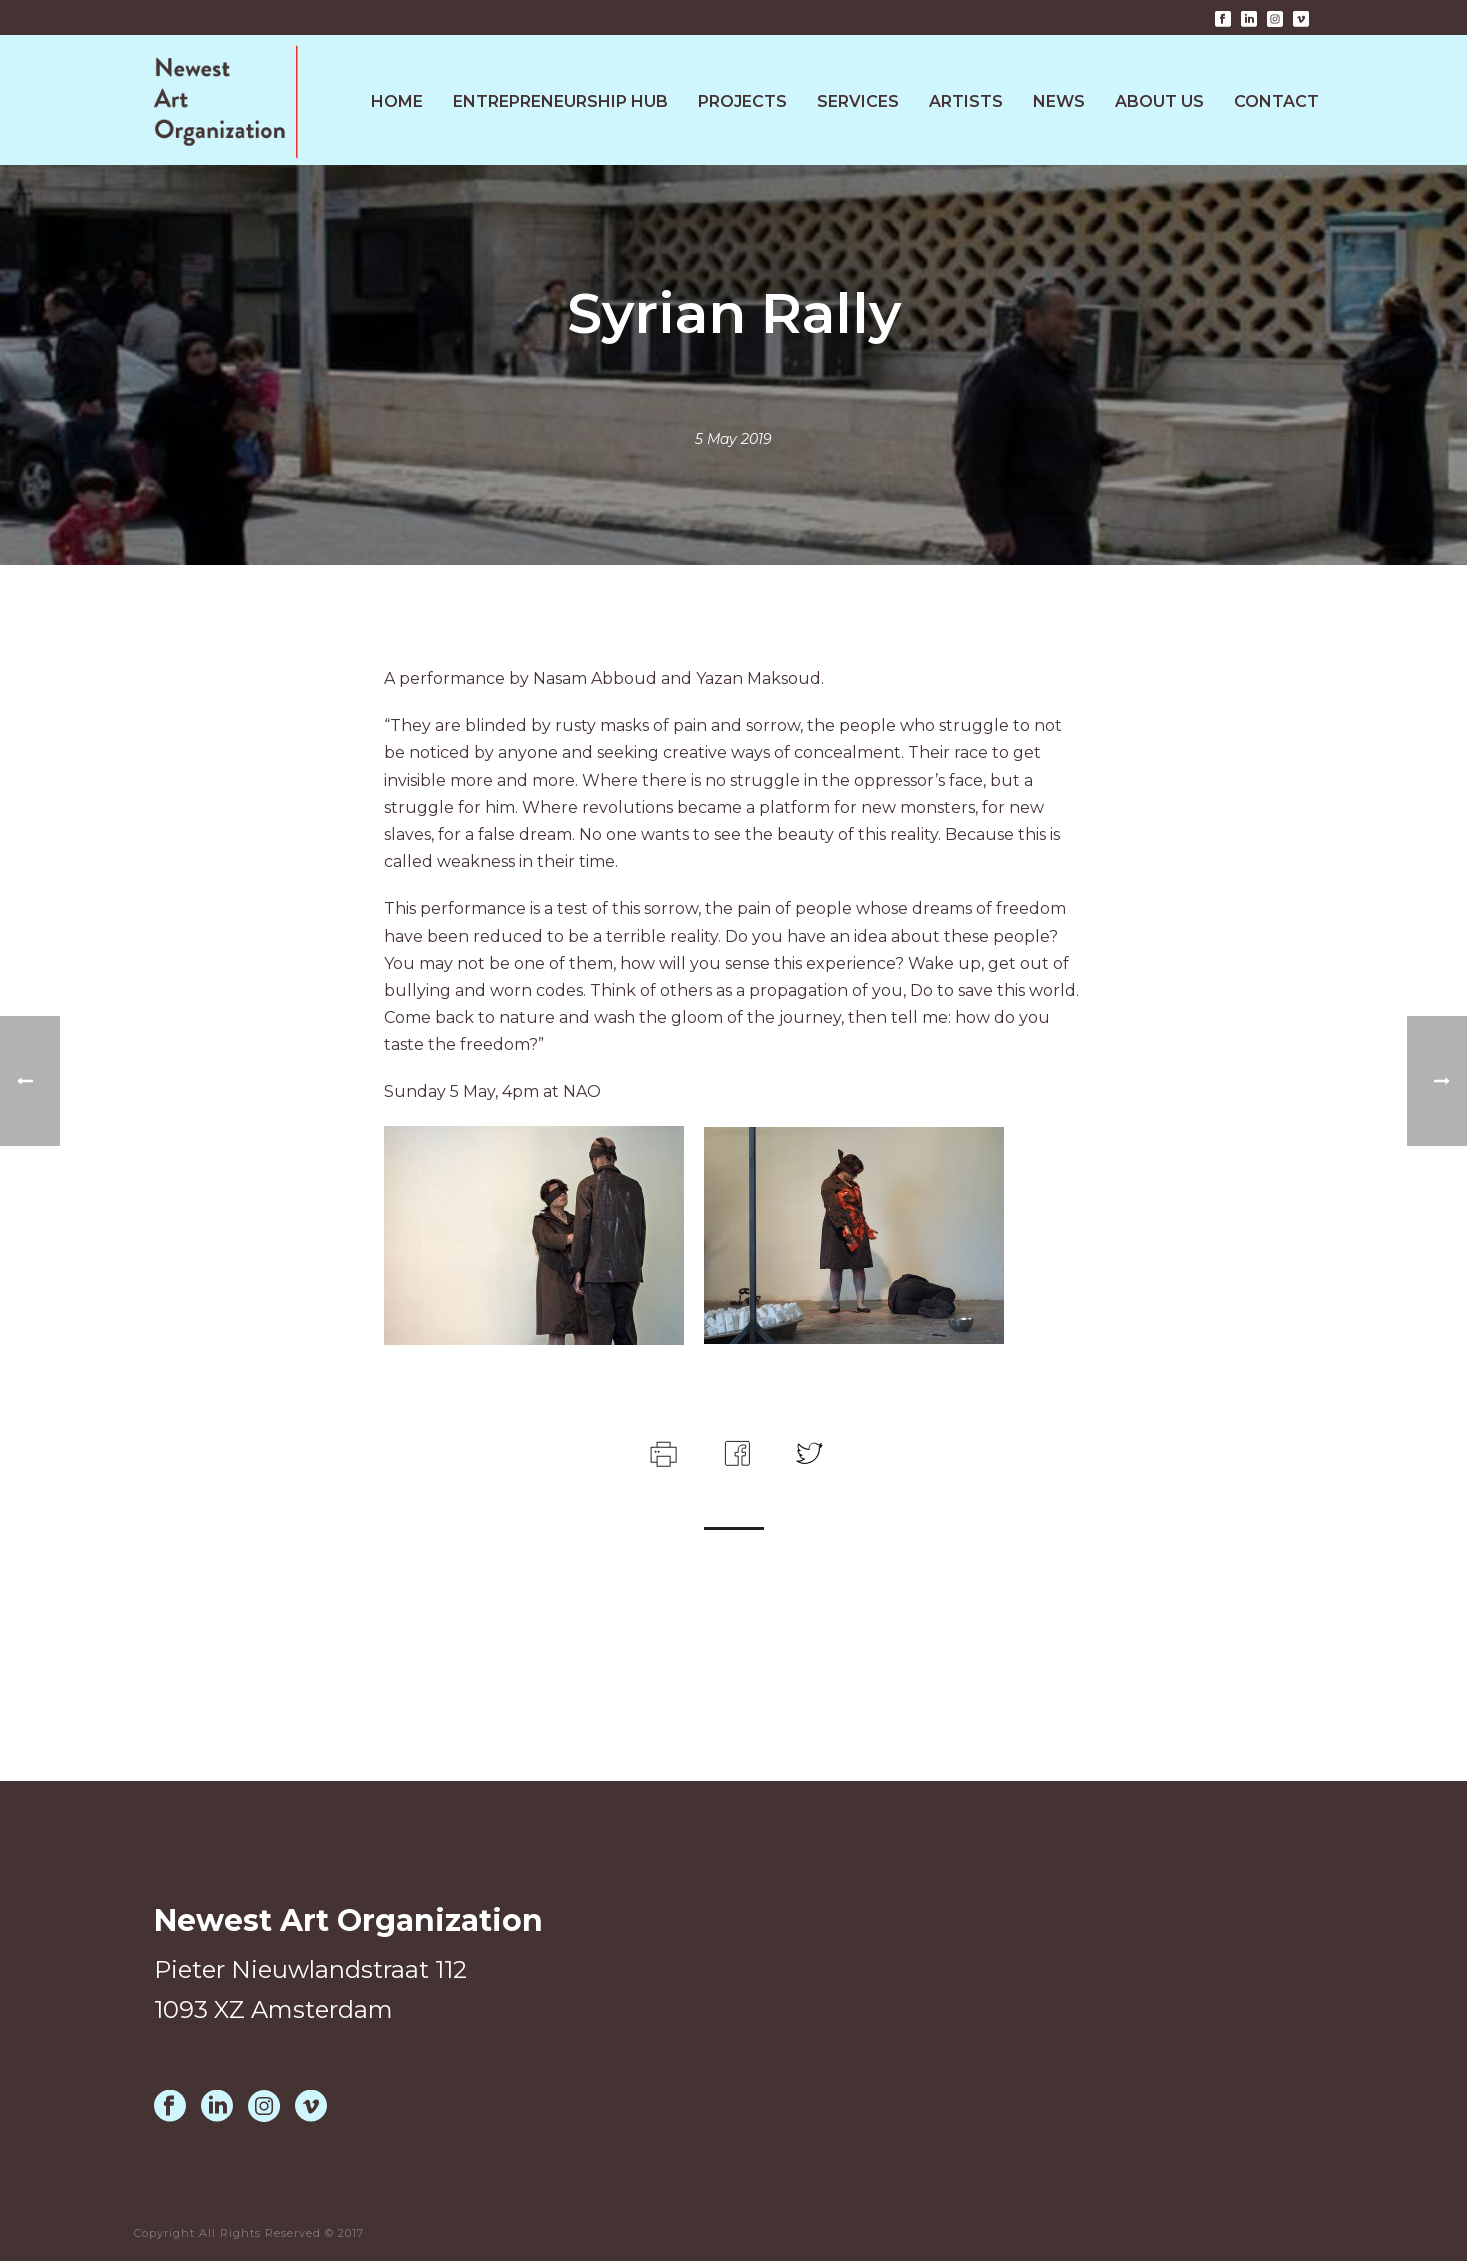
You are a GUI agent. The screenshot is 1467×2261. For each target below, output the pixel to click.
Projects (742, 101)
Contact (1276, 101)
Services (858, 101)
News (1059, 101)
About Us (1159, 101)
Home (397, 101)
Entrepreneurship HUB (560, 101)
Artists (966, 101)
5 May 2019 (733, 439)
